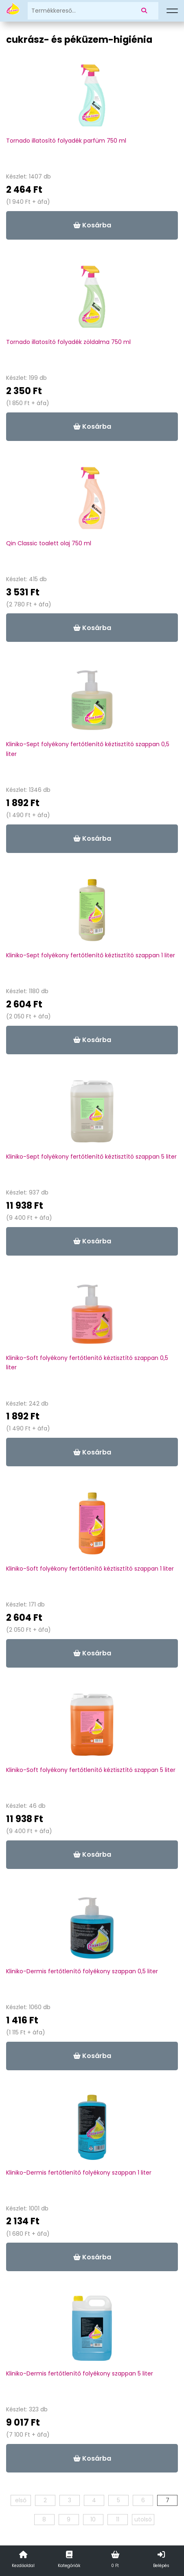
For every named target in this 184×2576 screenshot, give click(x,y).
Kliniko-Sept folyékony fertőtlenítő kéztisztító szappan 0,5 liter (87, 749)
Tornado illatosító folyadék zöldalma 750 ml (68, 342)
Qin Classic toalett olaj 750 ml (48, 543)
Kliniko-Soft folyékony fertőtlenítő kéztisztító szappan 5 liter (90, 1770)
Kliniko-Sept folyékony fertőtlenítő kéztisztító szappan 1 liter (90, 955)
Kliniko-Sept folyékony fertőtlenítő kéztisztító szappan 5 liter (91, 1156)
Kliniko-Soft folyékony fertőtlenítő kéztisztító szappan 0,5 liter (87, 1363)
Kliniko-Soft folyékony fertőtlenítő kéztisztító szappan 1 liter (90, 1569)
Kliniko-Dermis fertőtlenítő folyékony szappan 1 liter (78, 2172)
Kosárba (92, 225)
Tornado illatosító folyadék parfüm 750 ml (66, 141)
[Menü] (172, 11)
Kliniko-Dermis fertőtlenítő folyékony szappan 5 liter (79, 2373)
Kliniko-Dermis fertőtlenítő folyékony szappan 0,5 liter (82, 1971)
